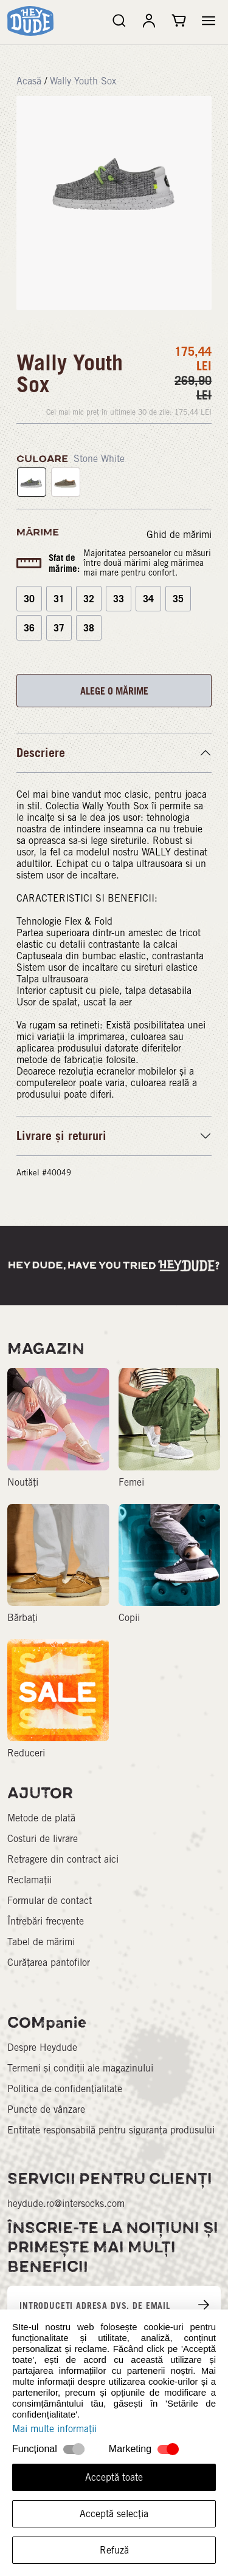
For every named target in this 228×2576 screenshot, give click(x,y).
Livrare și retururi (61, 1136)
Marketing (130, 2449)
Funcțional (34, 2449)
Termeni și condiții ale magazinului (80, 2068)
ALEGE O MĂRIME (114, 691)
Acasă (28, 81)
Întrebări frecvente (45, 1921)
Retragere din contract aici (63, 1859)
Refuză (114, 2550)
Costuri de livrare (42, 1838)
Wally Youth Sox (83, 81)
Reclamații (29, 1880)
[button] (208, 20)
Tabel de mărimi (41, 1942)
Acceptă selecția (114, 2514)
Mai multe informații (54, 2429)
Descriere (40, 753)
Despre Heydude (42, 2047)
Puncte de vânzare (46, 2109)
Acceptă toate (114, 2477)
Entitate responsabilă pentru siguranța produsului (111, 2130)
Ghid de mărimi (179, 534)
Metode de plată (41, 1818)
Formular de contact (49, 1900)
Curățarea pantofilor (48, 1962)
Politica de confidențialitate (64, 2089)
